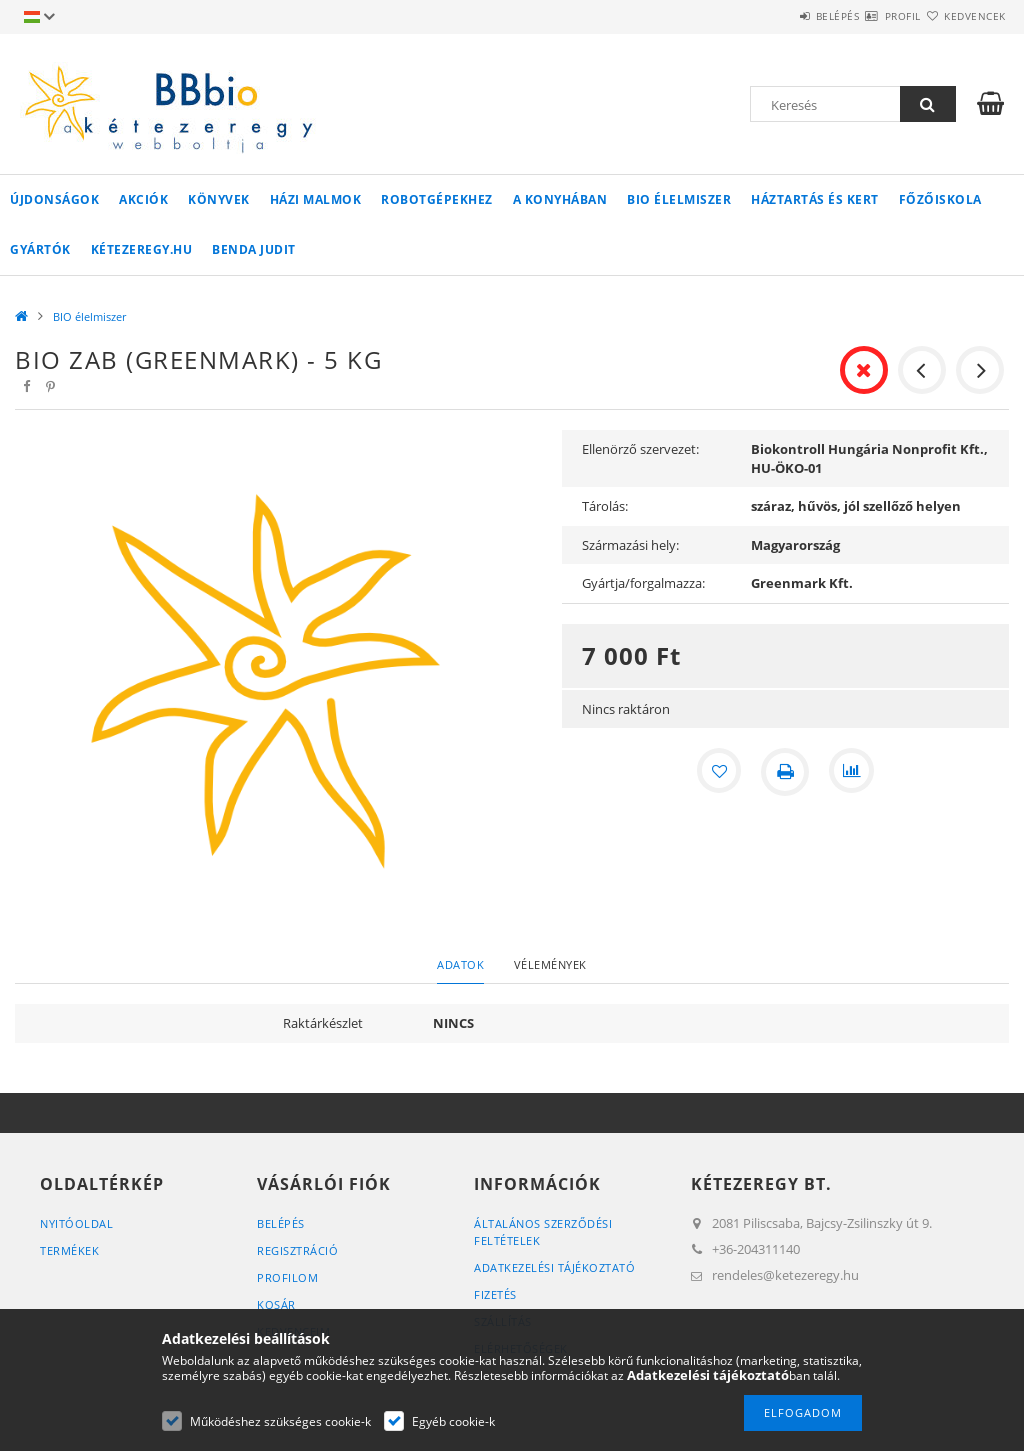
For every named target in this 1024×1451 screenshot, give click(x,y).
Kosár (276, 1304)
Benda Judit (254, 249)
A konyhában (560, 199)
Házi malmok (316, 199)
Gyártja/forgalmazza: (643, 583)
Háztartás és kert (815, 199)
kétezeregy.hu (142, 249)
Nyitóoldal (76, 1223)
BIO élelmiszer (679, 199)
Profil (867, 16)
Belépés (778, 16)
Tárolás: (605, 506)
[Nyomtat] (785, 772)
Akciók (143, 199)
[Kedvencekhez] (717, 772)
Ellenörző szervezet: (640, 449)
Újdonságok (54, 199)
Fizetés (495, 1294)
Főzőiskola (940, 199)
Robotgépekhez (437, 199)
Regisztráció (297, 1250)
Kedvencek (963, 16)
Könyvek (219, 199)
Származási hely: (630, 545)
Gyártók (40, 249)
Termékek (69, 1250)
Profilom (287, 1277)
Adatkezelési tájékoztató (554, 1267)
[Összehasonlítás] (853, 772)
